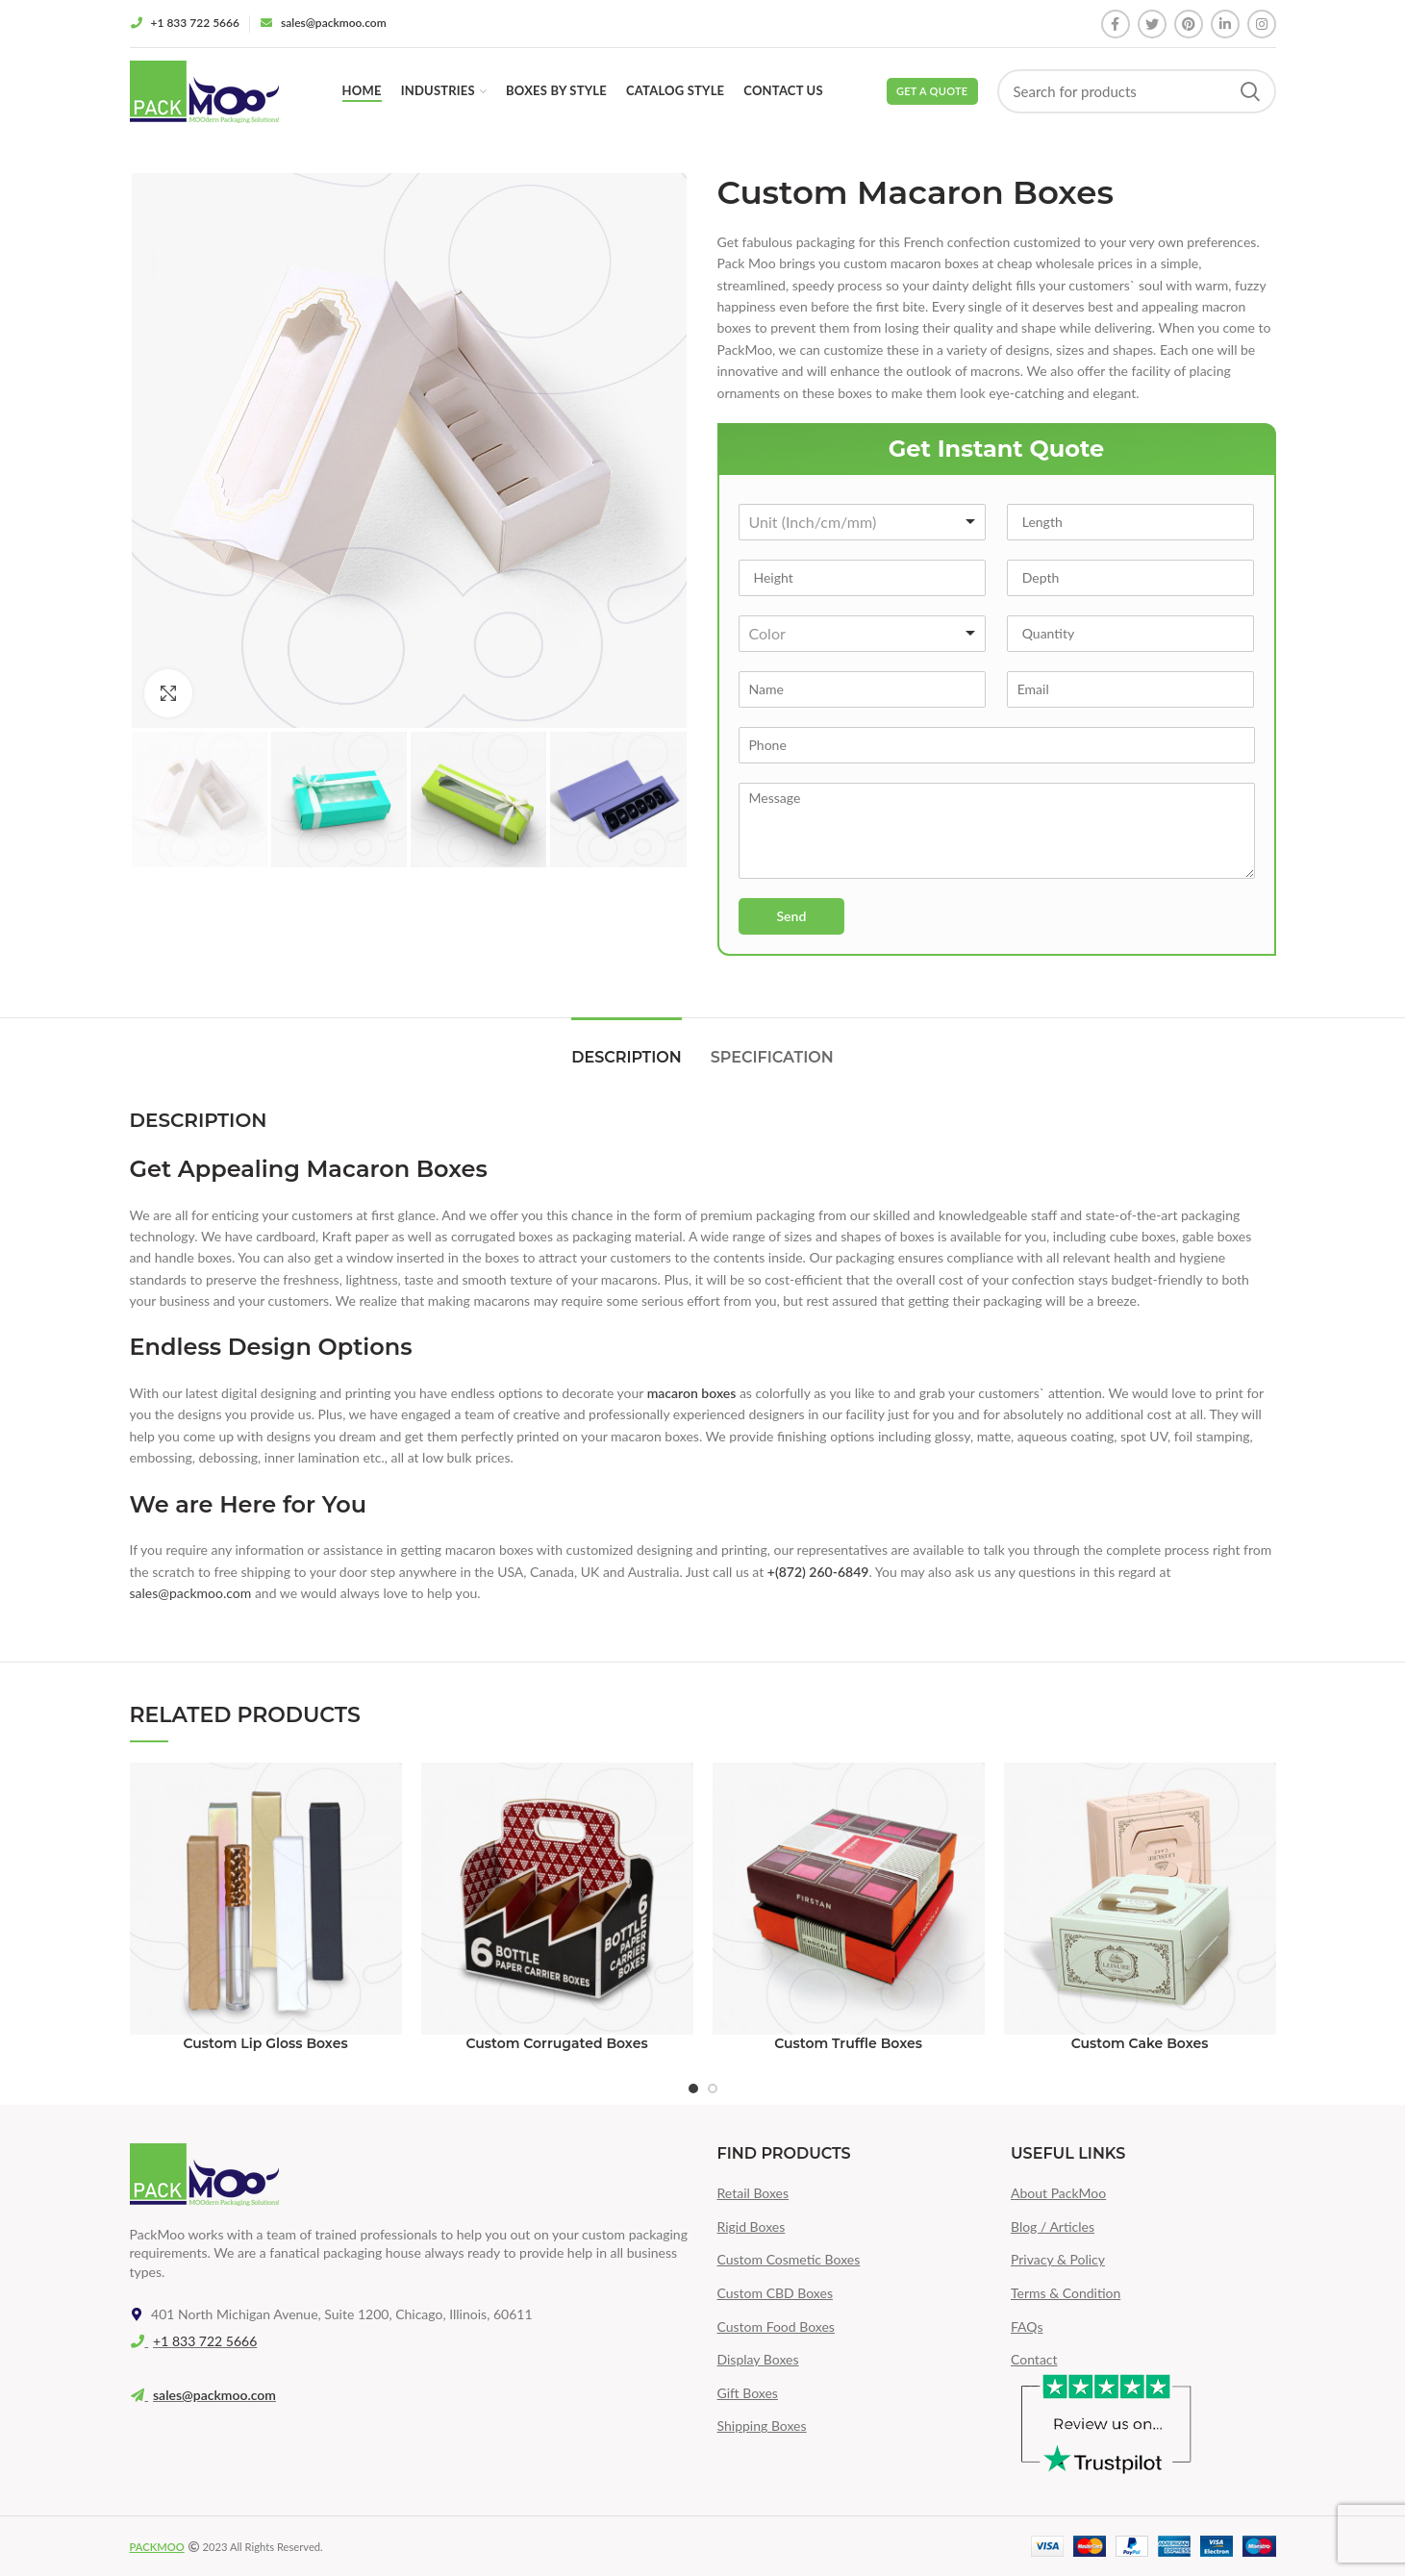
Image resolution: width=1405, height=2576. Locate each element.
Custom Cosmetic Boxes (789, 2259)
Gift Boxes (747, 2393)
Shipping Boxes (762, 2425)
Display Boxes (758, 2359)
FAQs (1026, 2326)
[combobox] (863, 522)
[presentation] (862, 970)
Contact (1034, 2359)
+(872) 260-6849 (818, 1571)
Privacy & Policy (1058, 2259)
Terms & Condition (1065, 2293)
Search (1250, 91)
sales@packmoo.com (191, 1593)
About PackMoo (1058, 2193)
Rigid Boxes (751, 2226)
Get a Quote (932, 91)
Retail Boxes (753, 2193)
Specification (772, 1057)
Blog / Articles (1052, 2226)
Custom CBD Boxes (775, 2293)
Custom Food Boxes (776, 2326)
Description (626, 1057)
